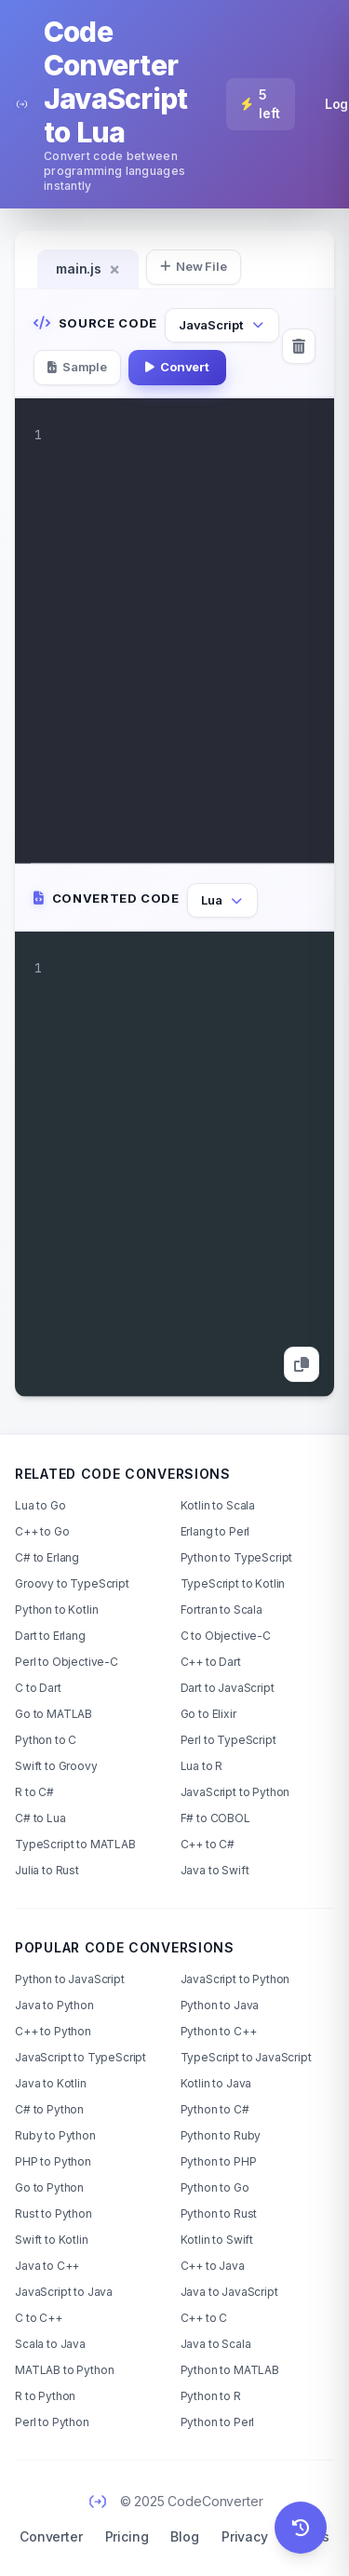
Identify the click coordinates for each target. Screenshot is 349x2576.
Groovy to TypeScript (72, 1583)
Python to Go (215, 2187)
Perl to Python (52, 2422)
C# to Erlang (47, 1557)
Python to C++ (219, 2031)
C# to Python (49, 2109)
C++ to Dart (211, 1662)
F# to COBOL (215, 1818)
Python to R (211, 2396)
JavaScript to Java (64, 2292)
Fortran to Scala (221, 1610)
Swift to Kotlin (51, 2240)
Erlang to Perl (215, 1531)
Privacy (244, 2536)
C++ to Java (213, 2266)
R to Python (45, 2396)
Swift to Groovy (56, 1766)
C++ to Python (53, 2031)
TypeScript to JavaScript (246, 2057)
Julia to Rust (47, 1870)
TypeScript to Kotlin (233, 1583)
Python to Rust (219, 2213)
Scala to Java (50, 2344)
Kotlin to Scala (218, 1505)
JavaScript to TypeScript (80, 2057)
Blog (184, 2536)
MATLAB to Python (64, 2370)
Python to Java (220, 2005)
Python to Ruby (221, 2135)
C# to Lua (40, 1818)
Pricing (127, 2536)
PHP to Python (53, 2161)
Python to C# (215, 2109)
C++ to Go (42, 1531)
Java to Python (54, 2005)
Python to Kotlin (56, 1610)
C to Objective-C (226, 1636)
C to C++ (38, 2318)
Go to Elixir (208, 1714)
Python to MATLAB (230, 2370)
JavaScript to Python (235, 1792)
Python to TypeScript (237, 1557)
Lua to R (202, 1766)
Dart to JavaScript (228, 1688)
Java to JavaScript (229, 2292)
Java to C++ (47, 2266)
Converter (51, 2536)
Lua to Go (40, 1505)
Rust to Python (53, 2213)
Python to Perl (218, 2422)
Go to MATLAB (53, 1714)
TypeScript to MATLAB (75, 1844)
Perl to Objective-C (66, 1662)
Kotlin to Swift (217, 2240)
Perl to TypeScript (228, 1740)
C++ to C (204, 2318)
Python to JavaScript (70, 1979)
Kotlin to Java (216, 2083)
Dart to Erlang (50, 1636)
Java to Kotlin (51, 2083)
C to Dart (38, 1688)
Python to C (45, 1740)
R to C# (34, 1792)
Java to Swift (215, 1870)
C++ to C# (208, 1844)
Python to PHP (219, 2161)
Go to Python (49, 2187)
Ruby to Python (55, 2135)
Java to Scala (216, 2344)
